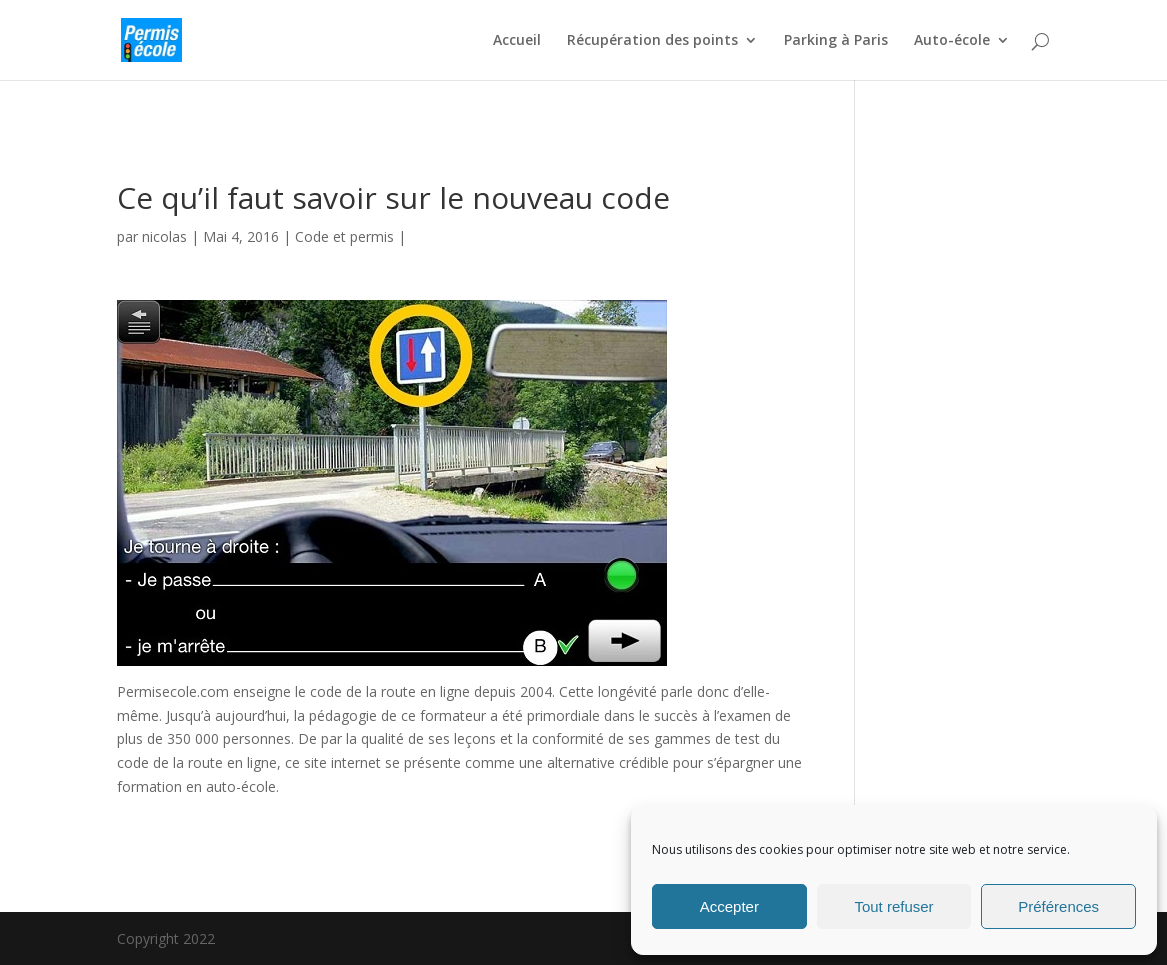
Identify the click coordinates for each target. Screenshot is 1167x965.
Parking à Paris (836, 41)
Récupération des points (652, 41)
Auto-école (952, 41)
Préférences (1058, 906)
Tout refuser (893, 906)
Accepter (729, 906)
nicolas (164, 236)
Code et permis (344, 236)
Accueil (517, 41)
